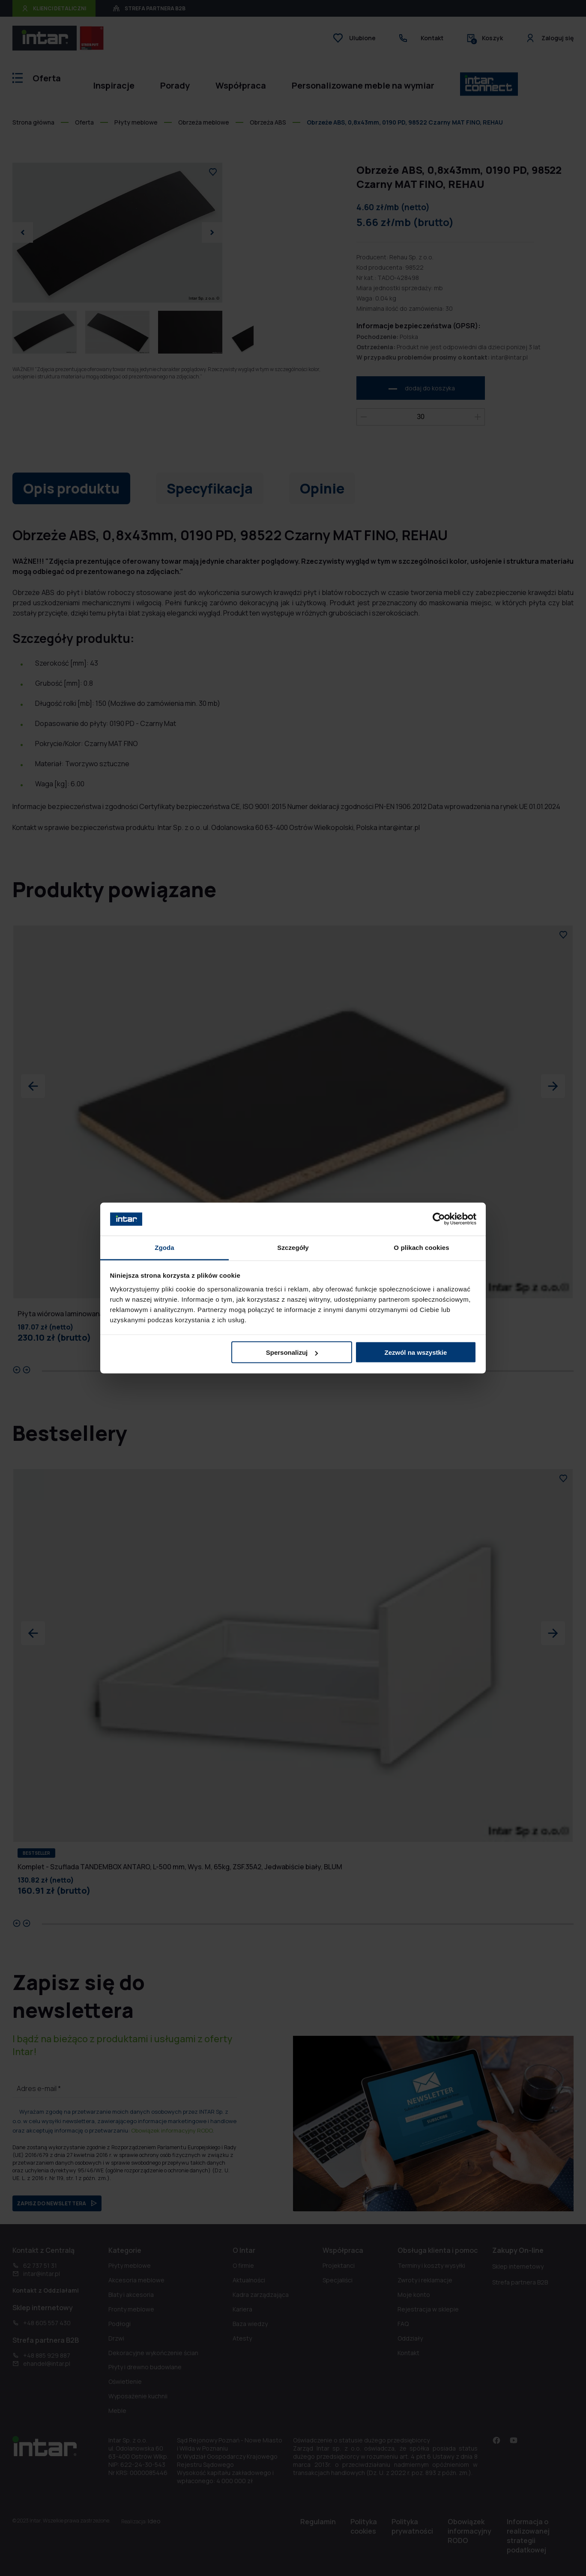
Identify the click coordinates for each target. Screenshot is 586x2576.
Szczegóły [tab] (292, 1247)
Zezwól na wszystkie (415, 1352)
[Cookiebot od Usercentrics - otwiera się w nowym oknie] (438, 1219)
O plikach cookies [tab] (421, 1247)
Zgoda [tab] (164, 1247)
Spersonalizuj (292, 1352)
